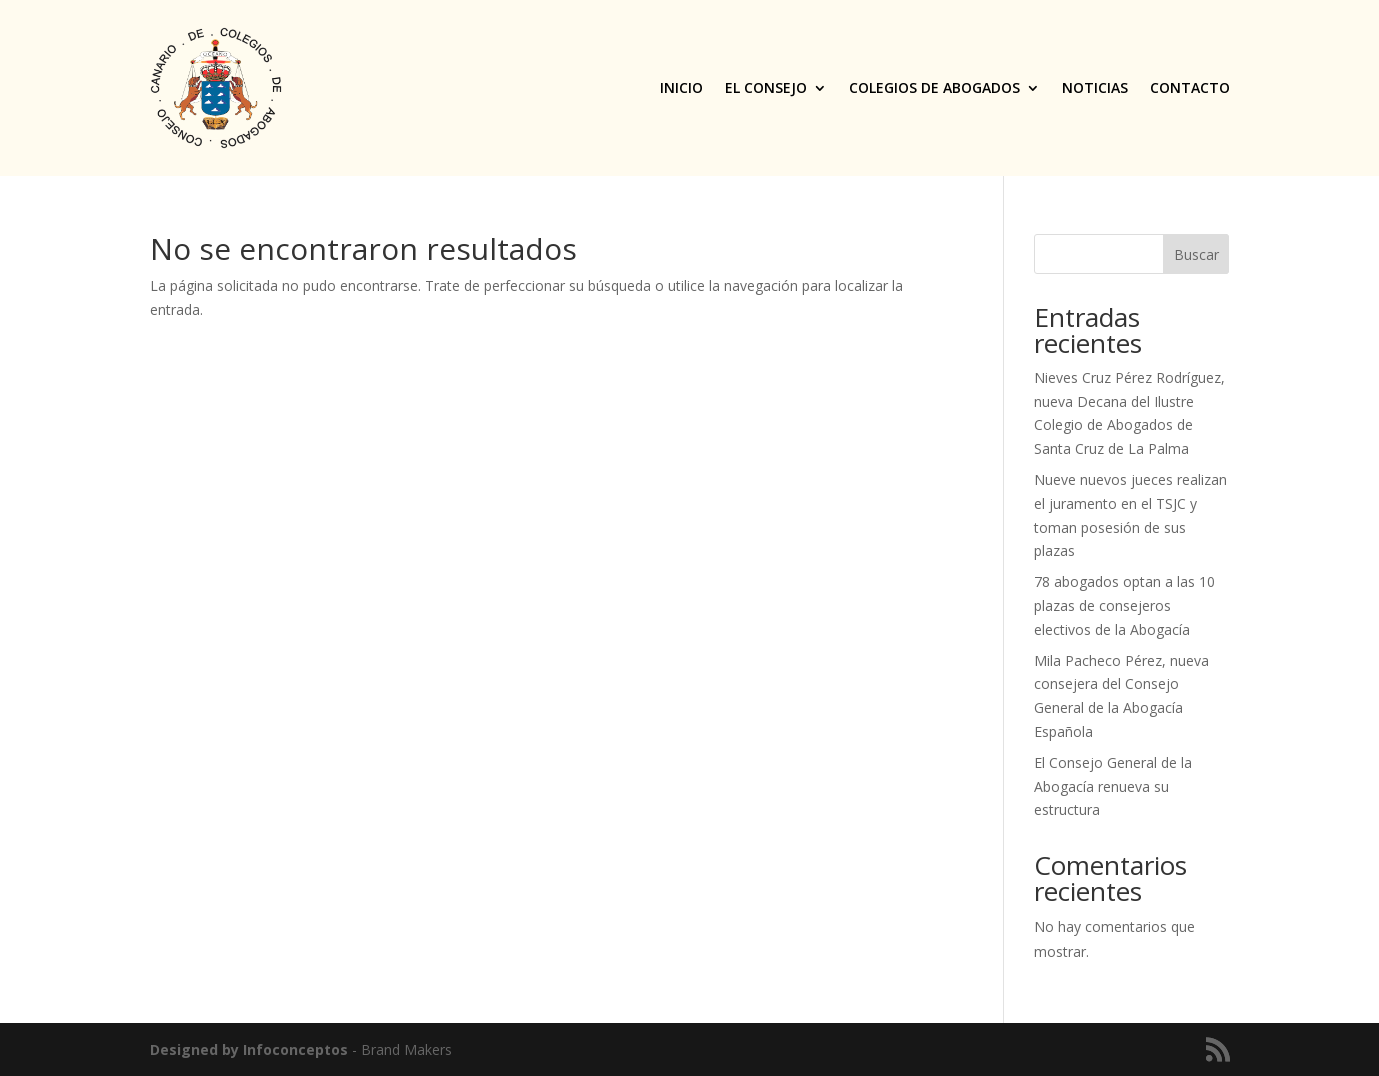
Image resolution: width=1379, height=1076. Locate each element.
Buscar (1196, 254)
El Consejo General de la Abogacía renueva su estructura (1113, 786)
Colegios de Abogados (934, 87)
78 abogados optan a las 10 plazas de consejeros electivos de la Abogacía (1124, 605)
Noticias (1095, 87)
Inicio (681, 87)
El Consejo (766, 87)
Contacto (1190, 87)
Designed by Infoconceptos (249, 1049)
